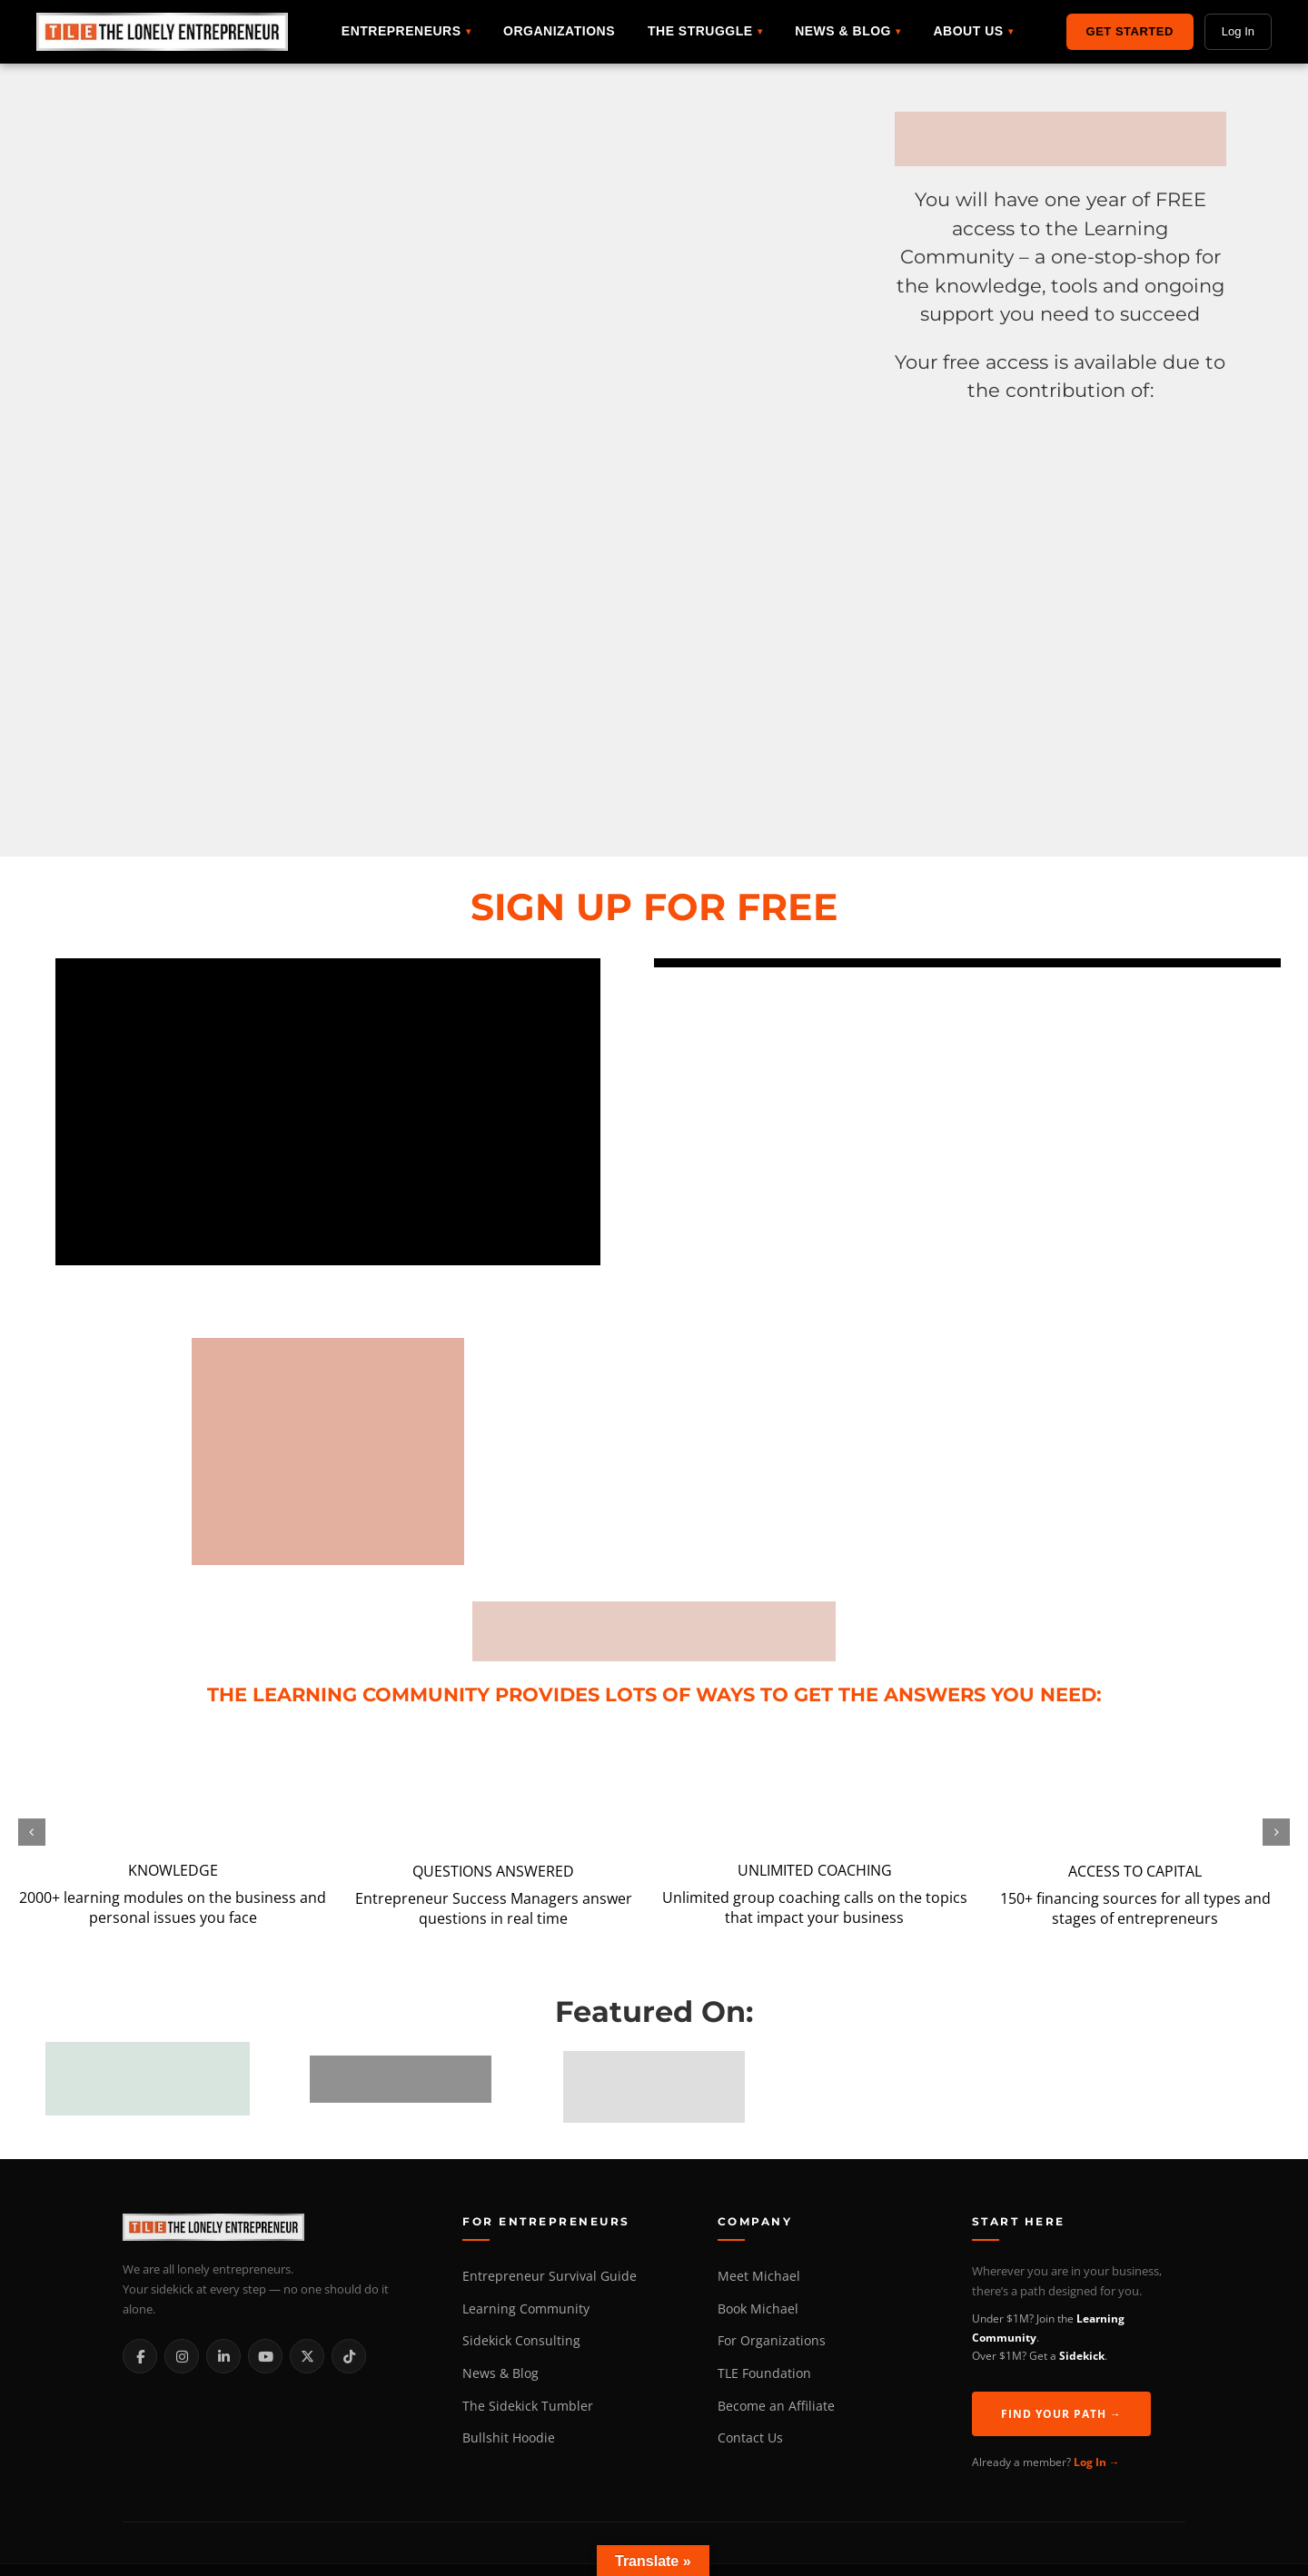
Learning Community (526, 2309)
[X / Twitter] (307, 2356)
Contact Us (750, 2438)
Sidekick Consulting (521, 2341)
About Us (968, 31)
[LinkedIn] (223, 2356)
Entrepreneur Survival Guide (549, 2276)
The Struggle (700, 31)
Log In (1238, 31)
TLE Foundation (764, 2373)
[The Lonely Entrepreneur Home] (272, 2227)
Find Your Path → (1061, 2414)
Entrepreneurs (401, 31)
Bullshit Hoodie (508, 2438)
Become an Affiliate (776, 2406)
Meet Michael (759, 2276)
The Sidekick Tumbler (527, 2406)
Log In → (1097, 2462)
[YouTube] (265, 2356)
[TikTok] (349, 2356)
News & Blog (843, 31)
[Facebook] (140, 2356)
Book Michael (758, 2309)
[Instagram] (181, 2356)
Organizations (559, 31)
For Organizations (772, 2341)
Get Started (1130, 31)
